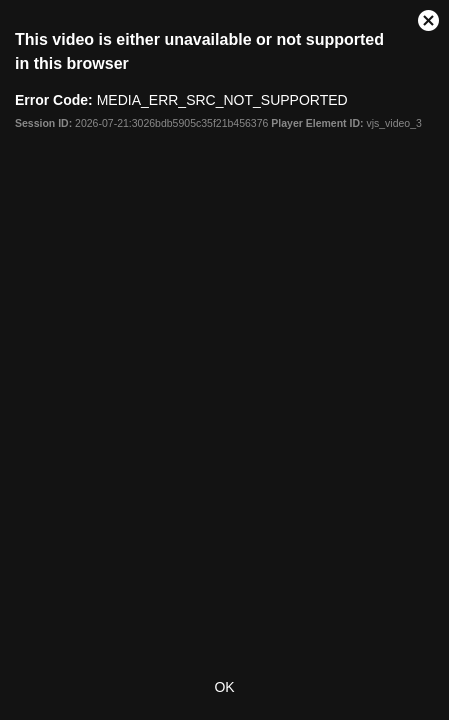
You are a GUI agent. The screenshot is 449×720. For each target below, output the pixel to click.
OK (224, 687)
